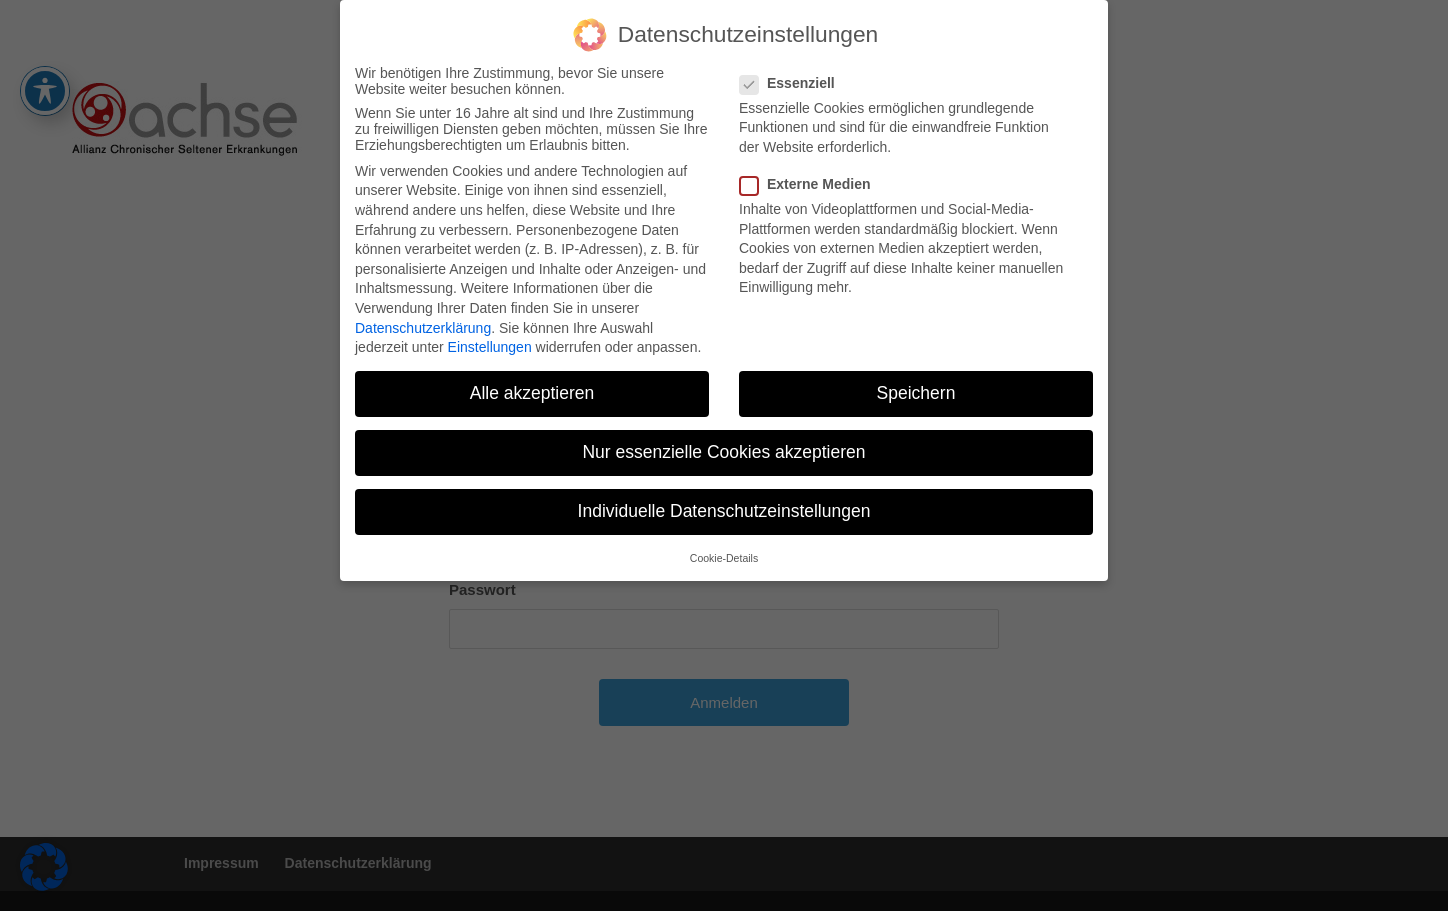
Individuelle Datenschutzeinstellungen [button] (724, 502)
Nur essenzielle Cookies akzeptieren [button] (723, 443)
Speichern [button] (916, 384)
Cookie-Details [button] (724, 548)
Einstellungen (490, 338)
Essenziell (795, 73)
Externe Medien (813, 174)
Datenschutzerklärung (423, 318)
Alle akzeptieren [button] (532, 384)
